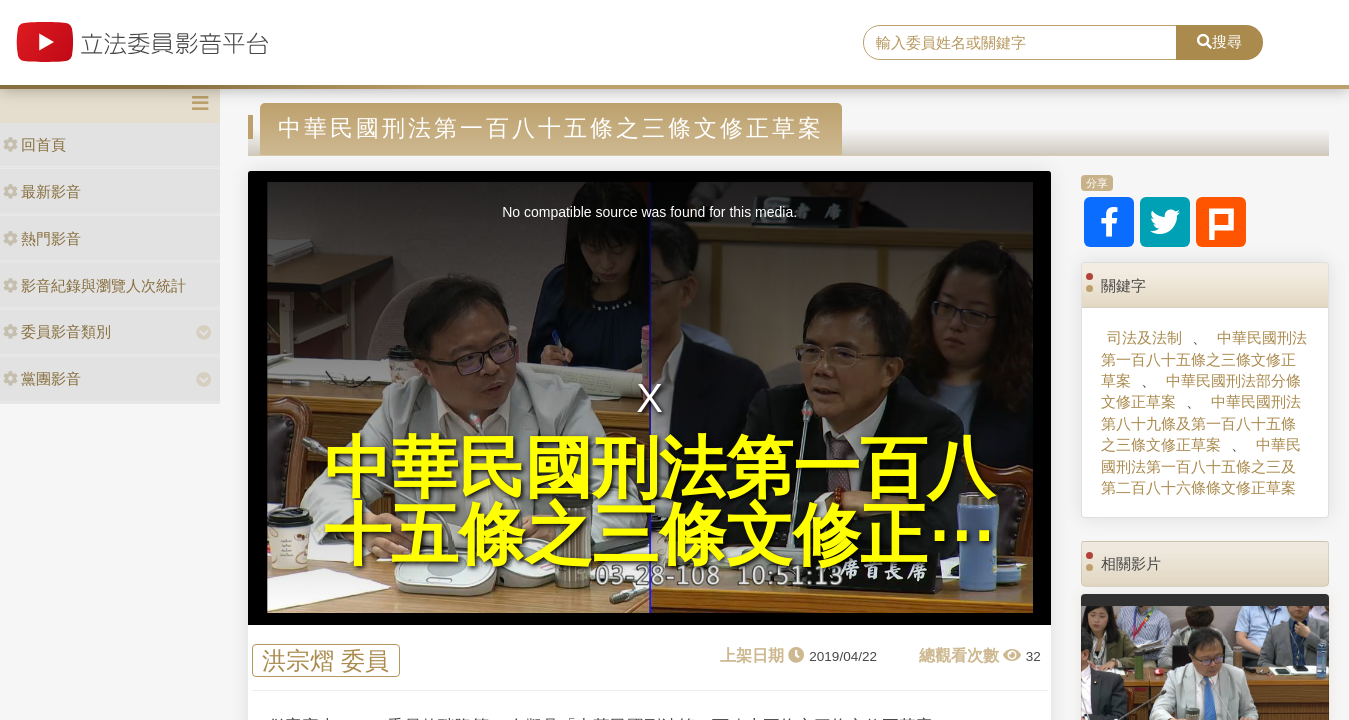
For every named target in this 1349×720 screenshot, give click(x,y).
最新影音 (42, 191)
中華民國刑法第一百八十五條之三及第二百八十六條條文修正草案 (1201, 466)
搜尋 (1219, 41)
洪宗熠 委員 (325, 660)
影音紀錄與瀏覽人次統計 (94, 285)
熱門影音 (42, 238)
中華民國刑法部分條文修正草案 (1201, 391)
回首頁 (34, 144)
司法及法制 (1144, 337)
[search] (1020, 43)
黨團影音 (42, 378)
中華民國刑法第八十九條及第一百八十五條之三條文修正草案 (1201, 423)
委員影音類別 (57, 331)
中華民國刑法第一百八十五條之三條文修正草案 (1204, 359)
